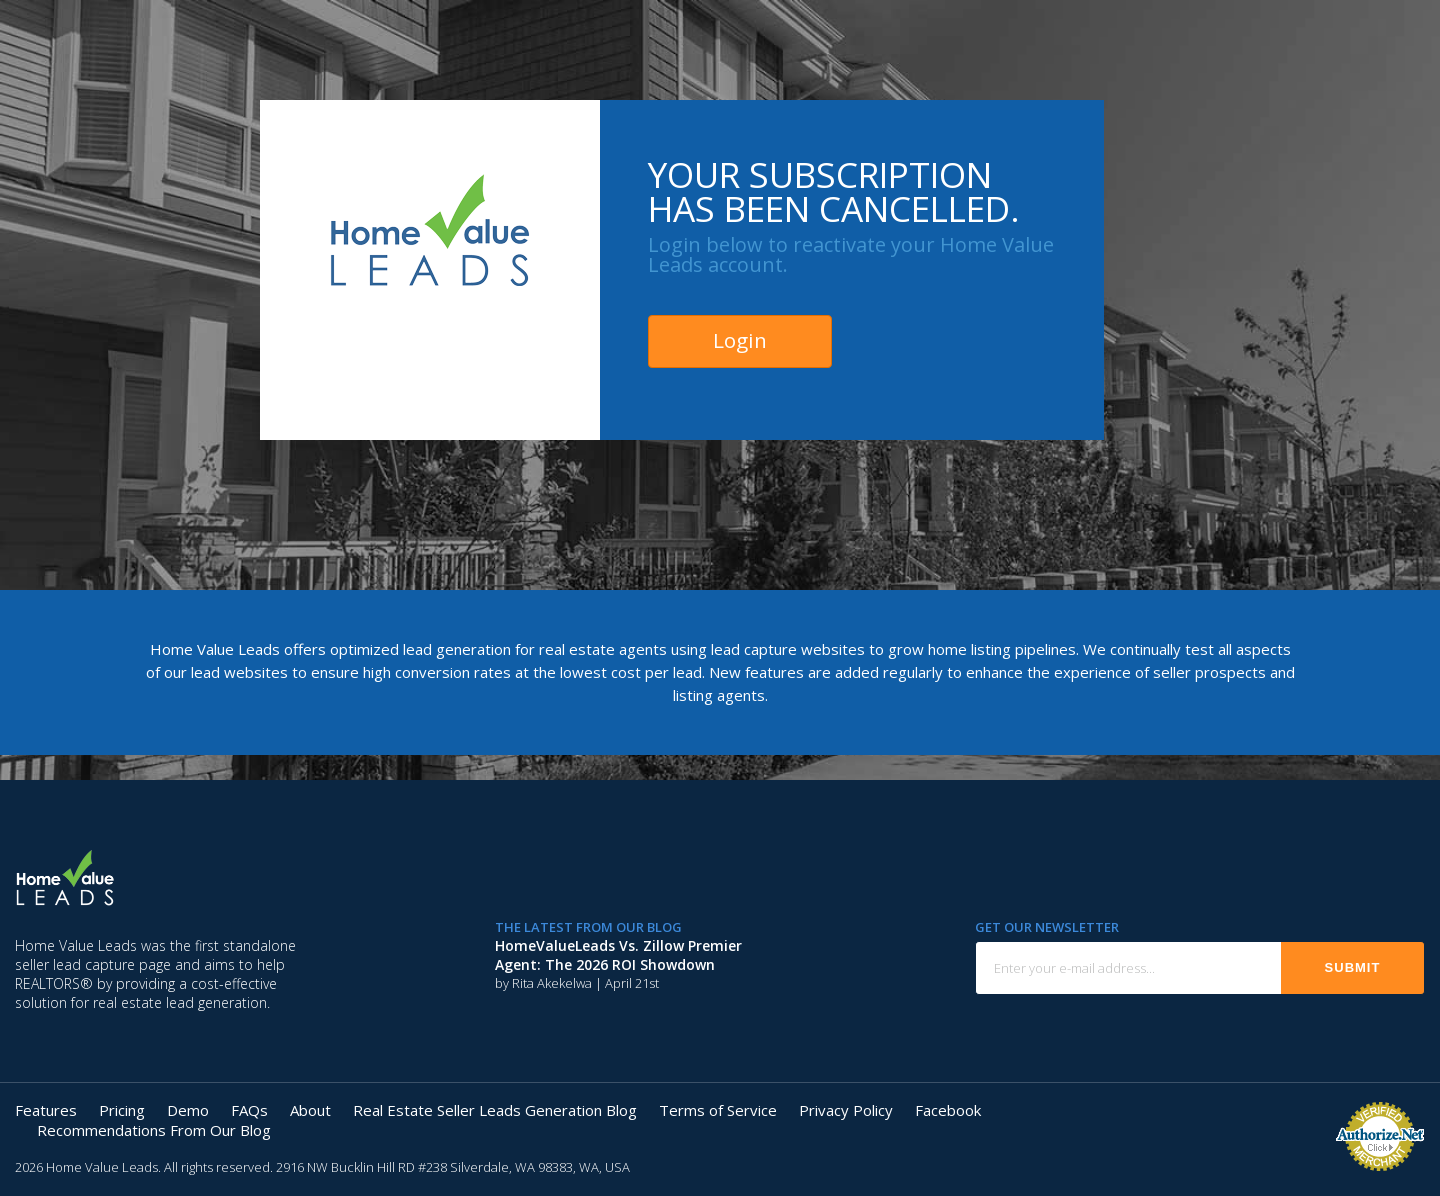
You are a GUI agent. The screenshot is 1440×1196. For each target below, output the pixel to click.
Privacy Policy (846, 1110)
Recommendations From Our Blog (154, 1130)
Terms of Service (718, 1110)
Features (46, 1110)
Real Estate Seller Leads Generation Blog (495, 1110)
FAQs (249, 1110)
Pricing (122, 1110)
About (310, 1110)
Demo (188, 1110)
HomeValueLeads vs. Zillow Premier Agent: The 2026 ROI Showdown (618, 955)
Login (740, 340)
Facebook (948, 1110)
